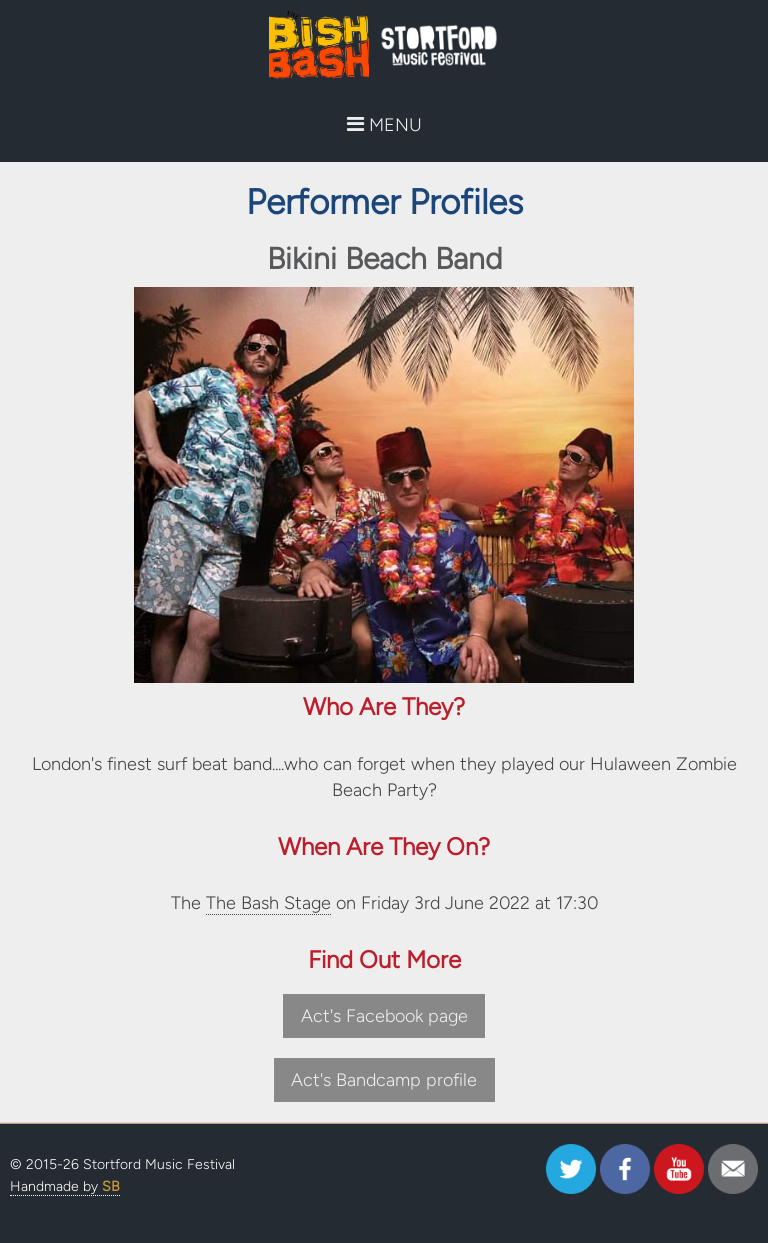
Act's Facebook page (384, 1016)
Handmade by (65, 1186)
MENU (384, 125)
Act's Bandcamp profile (384, 1080)
